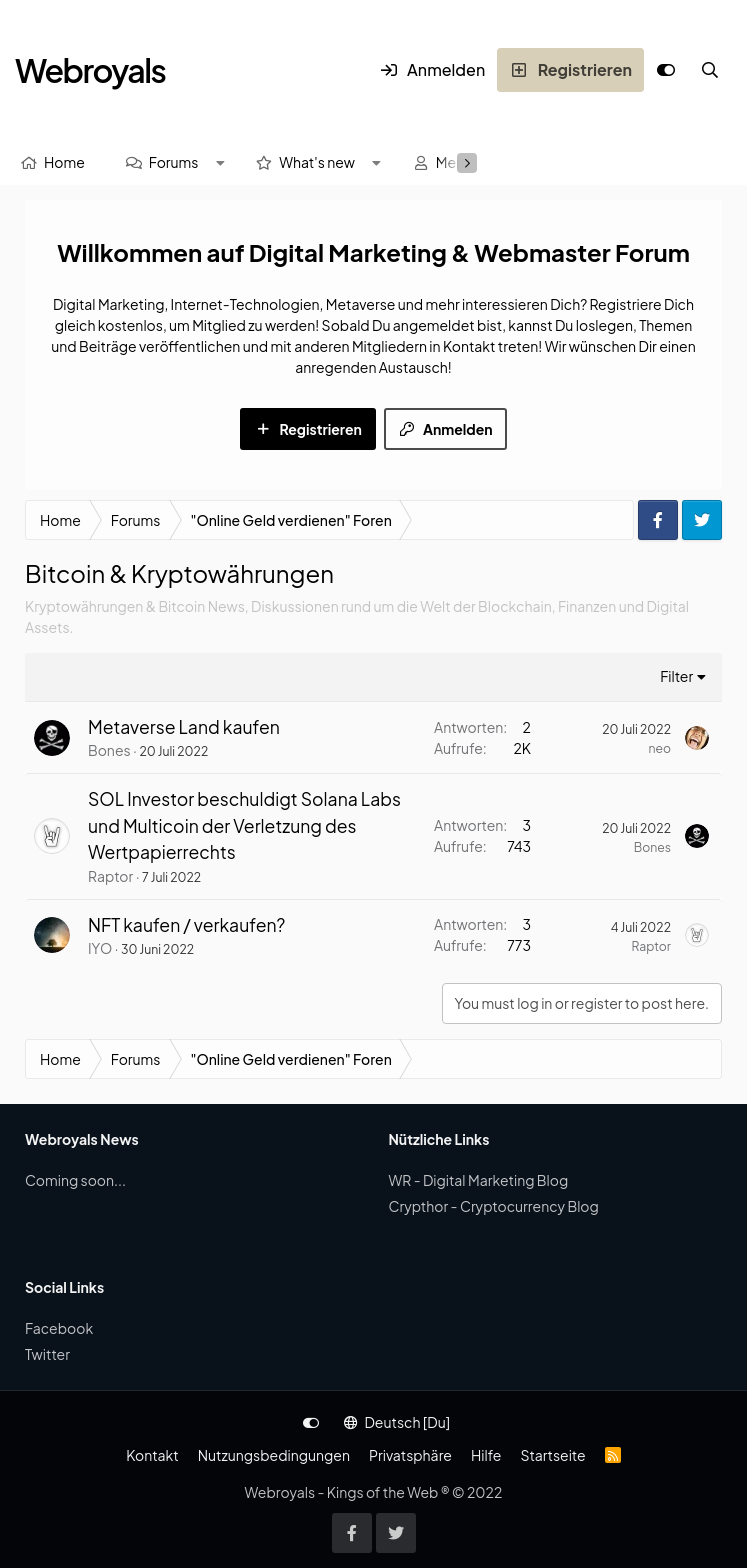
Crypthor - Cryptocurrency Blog (494, 1206)
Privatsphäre (410, 1455)
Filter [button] (676, 676)
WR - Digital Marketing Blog (479, 1180)
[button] (220, 162)
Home (64, 162)
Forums (174, 162)
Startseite (552, 1455)
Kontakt (152, 1455)
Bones (109, 750)
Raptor (110, 876)
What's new (317, 162)
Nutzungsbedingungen (274, 1455)
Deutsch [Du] (397, 1422)
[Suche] (710, 70)
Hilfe (486, 1455)
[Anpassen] (666, 70)
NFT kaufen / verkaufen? (186, 925)
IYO (100, 948)
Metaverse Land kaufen (184, 727)
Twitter (47, 1354)
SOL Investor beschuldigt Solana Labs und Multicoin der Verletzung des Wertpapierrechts (244, 825)
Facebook (59, 1328)
